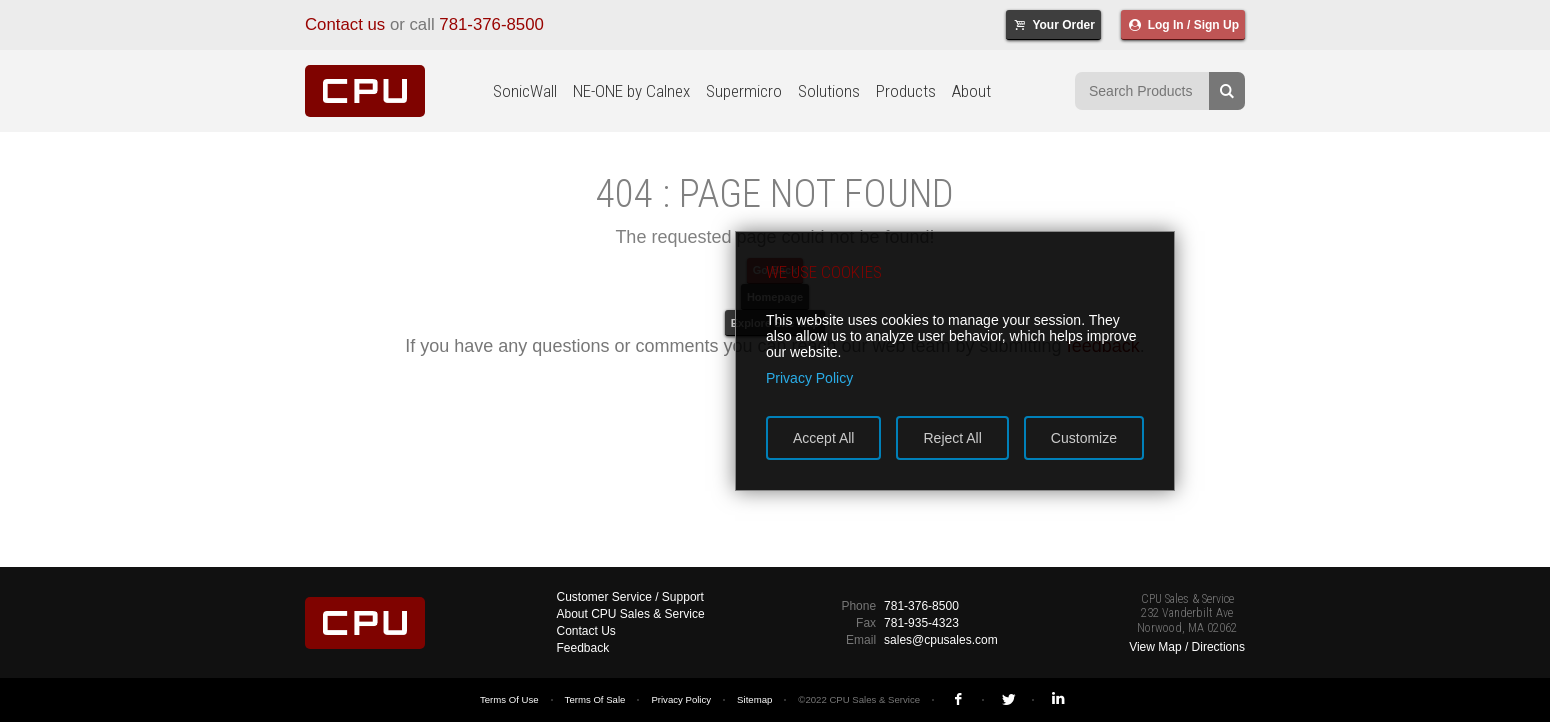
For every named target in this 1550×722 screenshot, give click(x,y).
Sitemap (754, 699)
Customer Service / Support (630, 597)
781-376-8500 (491, 24)
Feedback (583, 648)
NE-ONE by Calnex (631, 91)
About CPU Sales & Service (631, 614)
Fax (866, 623)
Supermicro (744, 91)
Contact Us (586, 631)
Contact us (345, 24)
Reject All (952, 438)
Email (861, 640)
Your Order (1053, 25)
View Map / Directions (1187, 647)
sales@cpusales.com (941, 640)
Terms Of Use (509, 699)
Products (906, 91)
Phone (858, 606)
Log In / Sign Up (1183, 25)
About (971, 91)
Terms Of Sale (595, 699)
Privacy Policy (681, 699)
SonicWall (525, 91)
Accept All (823, 438)
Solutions (829, 91)
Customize (1084, 438)
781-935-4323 (921, 623)
